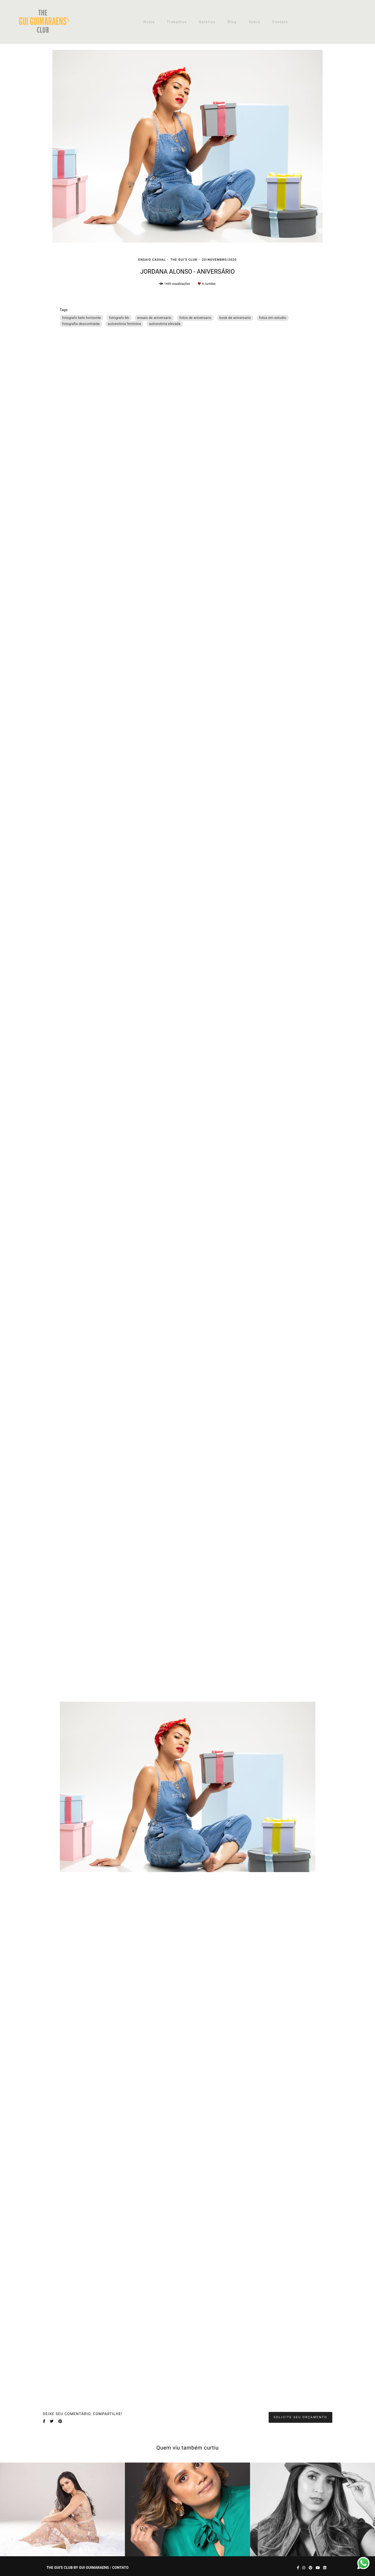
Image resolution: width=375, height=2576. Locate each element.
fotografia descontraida (81, 324)
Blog (232, 22)
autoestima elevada (164, 324)
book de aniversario (235, 318)
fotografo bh (119, 318)
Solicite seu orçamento (300, 2417)
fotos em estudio (272, 318)
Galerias (207, 22)
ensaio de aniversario (154, 318)
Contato (280, 22)
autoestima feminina (124, 324)
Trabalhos (177, 22)
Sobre (254, 22)
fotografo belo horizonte (81, 318)
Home (149, 22)
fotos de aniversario (195, 318)
